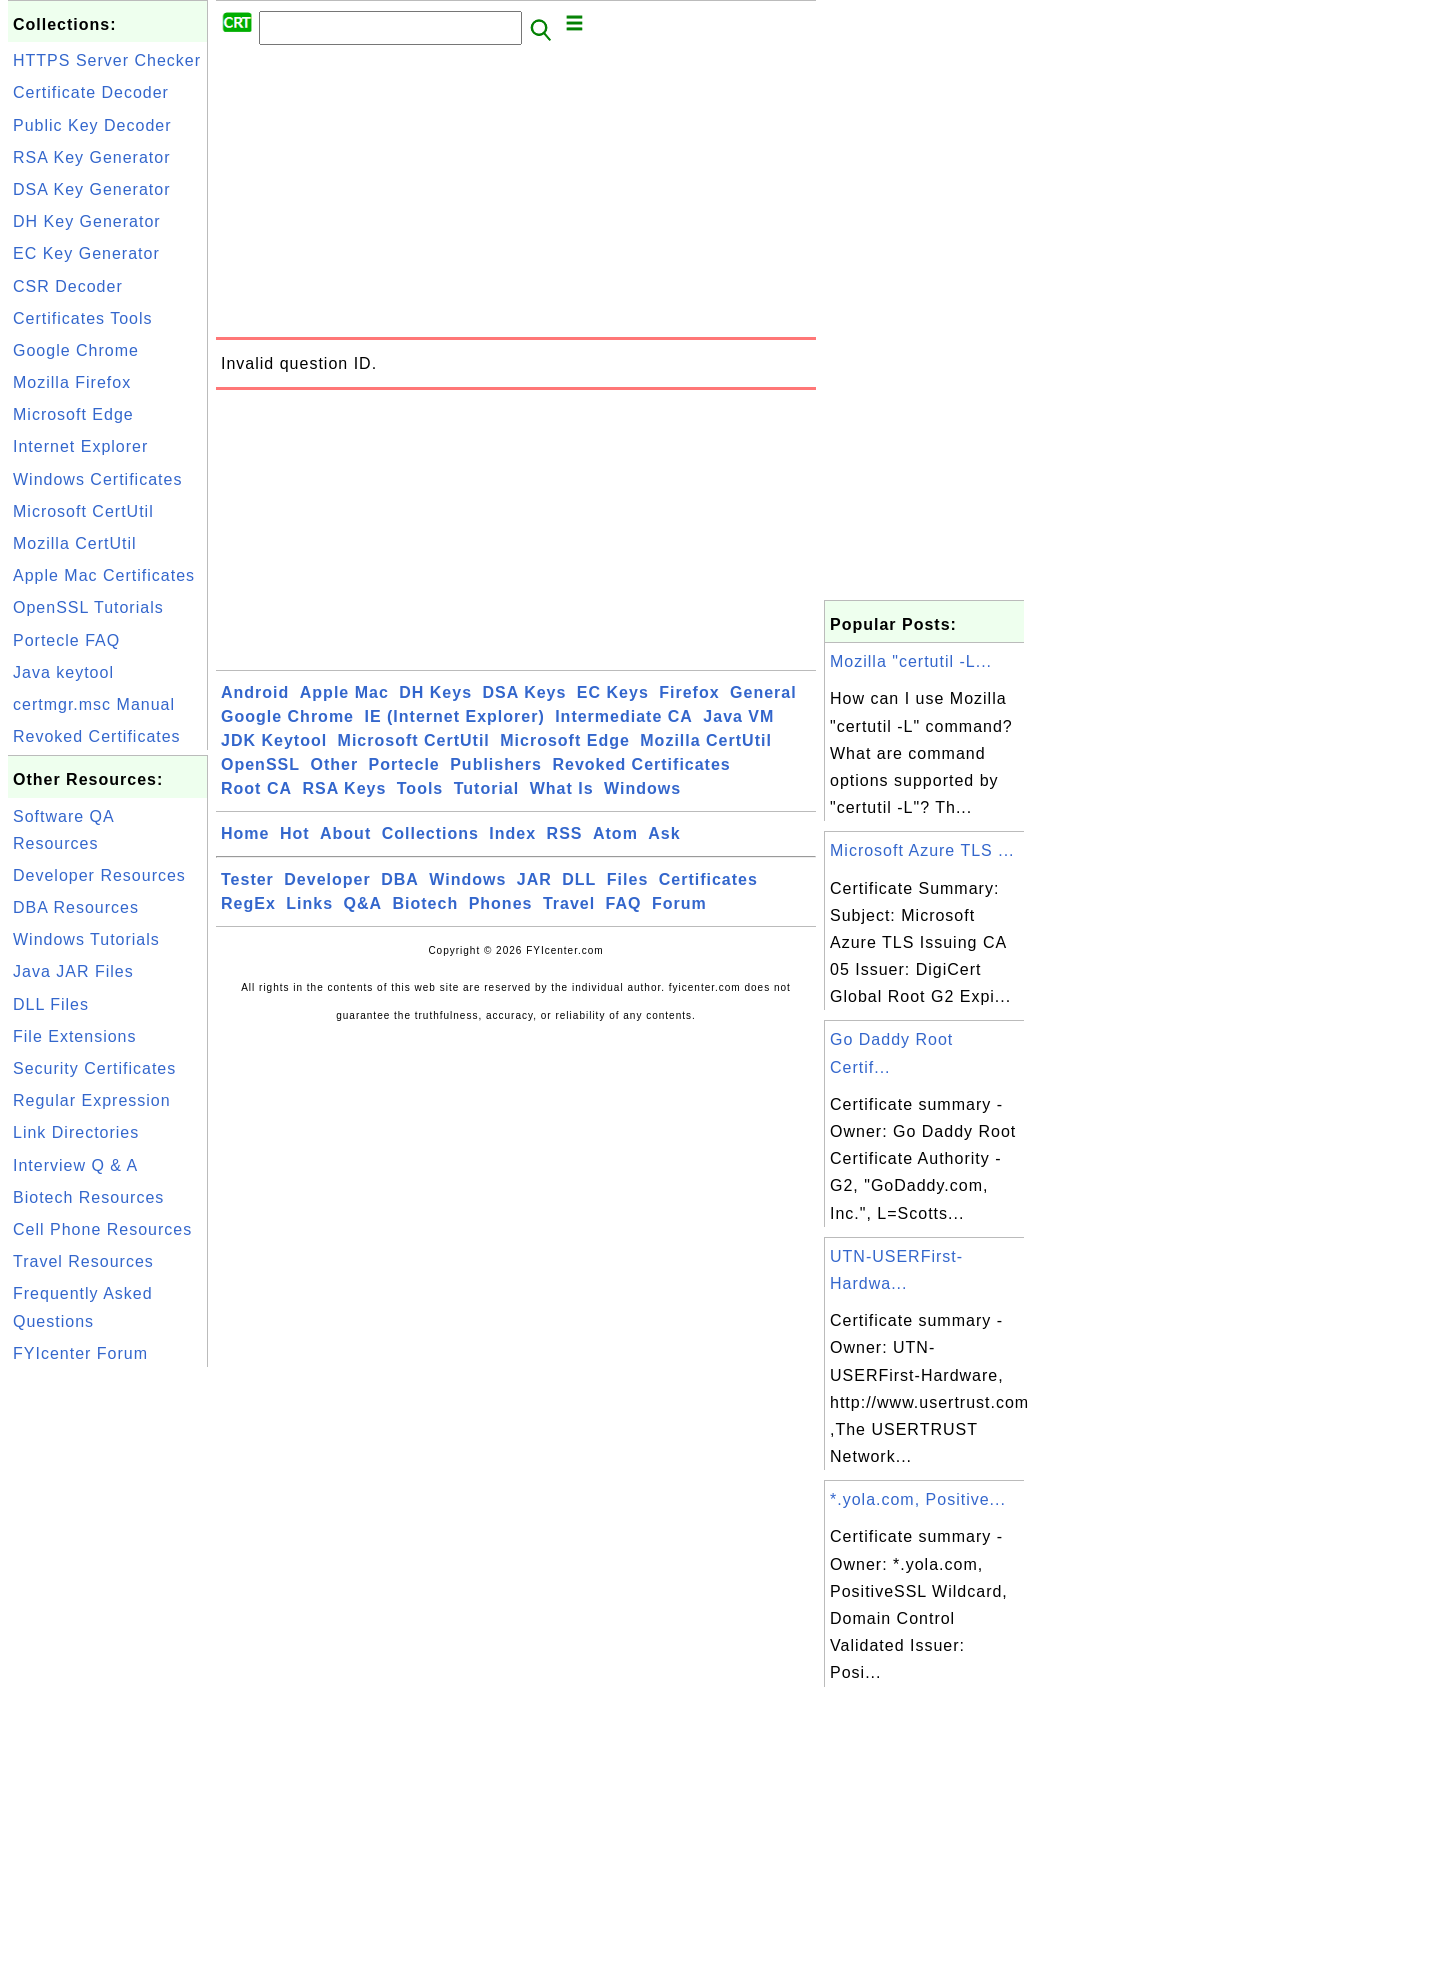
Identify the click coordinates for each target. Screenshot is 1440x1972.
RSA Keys (344, 788)
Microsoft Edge (73, 414)
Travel (569, 903)
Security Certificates (94, 1068)
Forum (679, 903)
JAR (534, 879)
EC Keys (613, 692)
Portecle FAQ (66, 640)
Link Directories (76, 1132)
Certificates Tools (83, 318)
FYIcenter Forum (80, 1353)
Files (627, 879)
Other (334, 764)
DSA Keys (525, 692)
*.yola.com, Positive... (918, 1499)
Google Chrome (76, 350)
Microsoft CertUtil (83, 511)
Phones (501, 903)
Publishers (496, 764)
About (345, 833)
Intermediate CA (624, 716)
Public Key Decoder (92, 125)
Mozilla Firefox (72, 382)
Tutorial (486, 788)
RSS (565, 833)
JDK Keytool (274, 740)
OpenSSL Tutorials (88, 607)
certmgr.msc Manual (94, 704)
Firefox (689, 692)
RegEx (248, 903)
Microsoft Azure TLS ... (922, 850)
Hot (295, 833)
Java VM (738, 716)
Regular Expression (92, 1100)
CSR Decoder (68, 286)
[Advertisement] (108, 1672)
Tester (247, 879)
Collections (430, 833)
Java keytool (63, 672)
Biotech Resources (88, 1197)
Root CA (256, 788)
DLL (579, 879)
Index (512, 833)
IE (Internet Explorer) (454, 716)
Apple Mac (344, 692)
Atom (615, 833)
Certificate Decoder (91, 92)
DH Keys (435, 692)
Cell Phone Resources (102, 1229)
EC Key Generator (86, 253)
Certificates (708, 879)
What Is (562, 788)
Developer (327, 879)
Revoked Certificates (97, 736)
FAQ (624, 903)
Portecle (404, 764)
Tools (420, 788)
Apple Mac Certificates (104, 575)
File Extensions (75, 1036)
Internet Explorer (80, 446)
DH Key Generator (87, 221)
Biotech (426, 903)
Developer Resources (99, 875)
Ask (664, 833)
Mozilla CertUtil (75, 543)
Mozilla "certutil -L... (911, 661)
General (763, 692)
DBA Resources (76, 907)
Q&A (363, 903)
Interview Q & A (75, 1165)
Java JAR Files (73, 971)
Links (309, 903)
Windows (642, 788)
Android (255, 692)
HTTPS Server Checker (107, 60)
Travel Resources (83, 1261)
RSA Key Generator (92, 157)
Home (245, 833)
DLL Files (51, 1004)
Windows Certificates (97, 479)
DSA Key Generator (92, 189)
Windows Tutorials (86, 939)
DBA (400, 879)
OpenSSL (260, 764)
